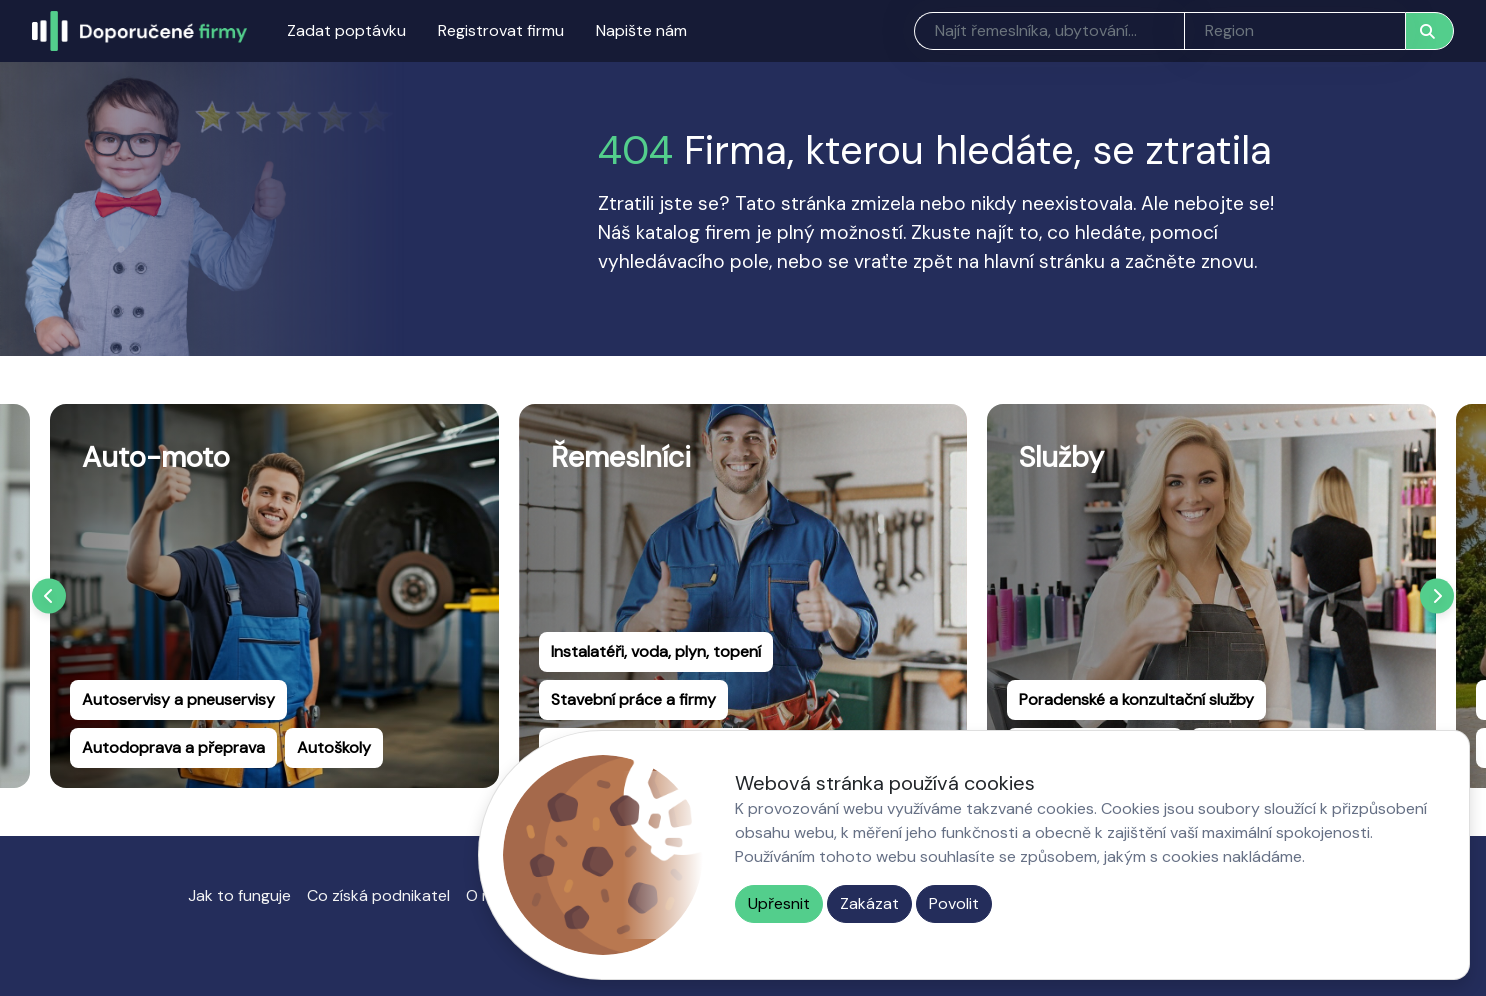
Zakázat (869, 903)
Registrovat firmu (501, 30)
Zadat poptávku (346, 30)
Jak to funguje (239, 895)
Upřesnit (779, 903)
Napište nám (641, 30)
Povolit (954, 903)
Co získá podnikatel (378, 895)
